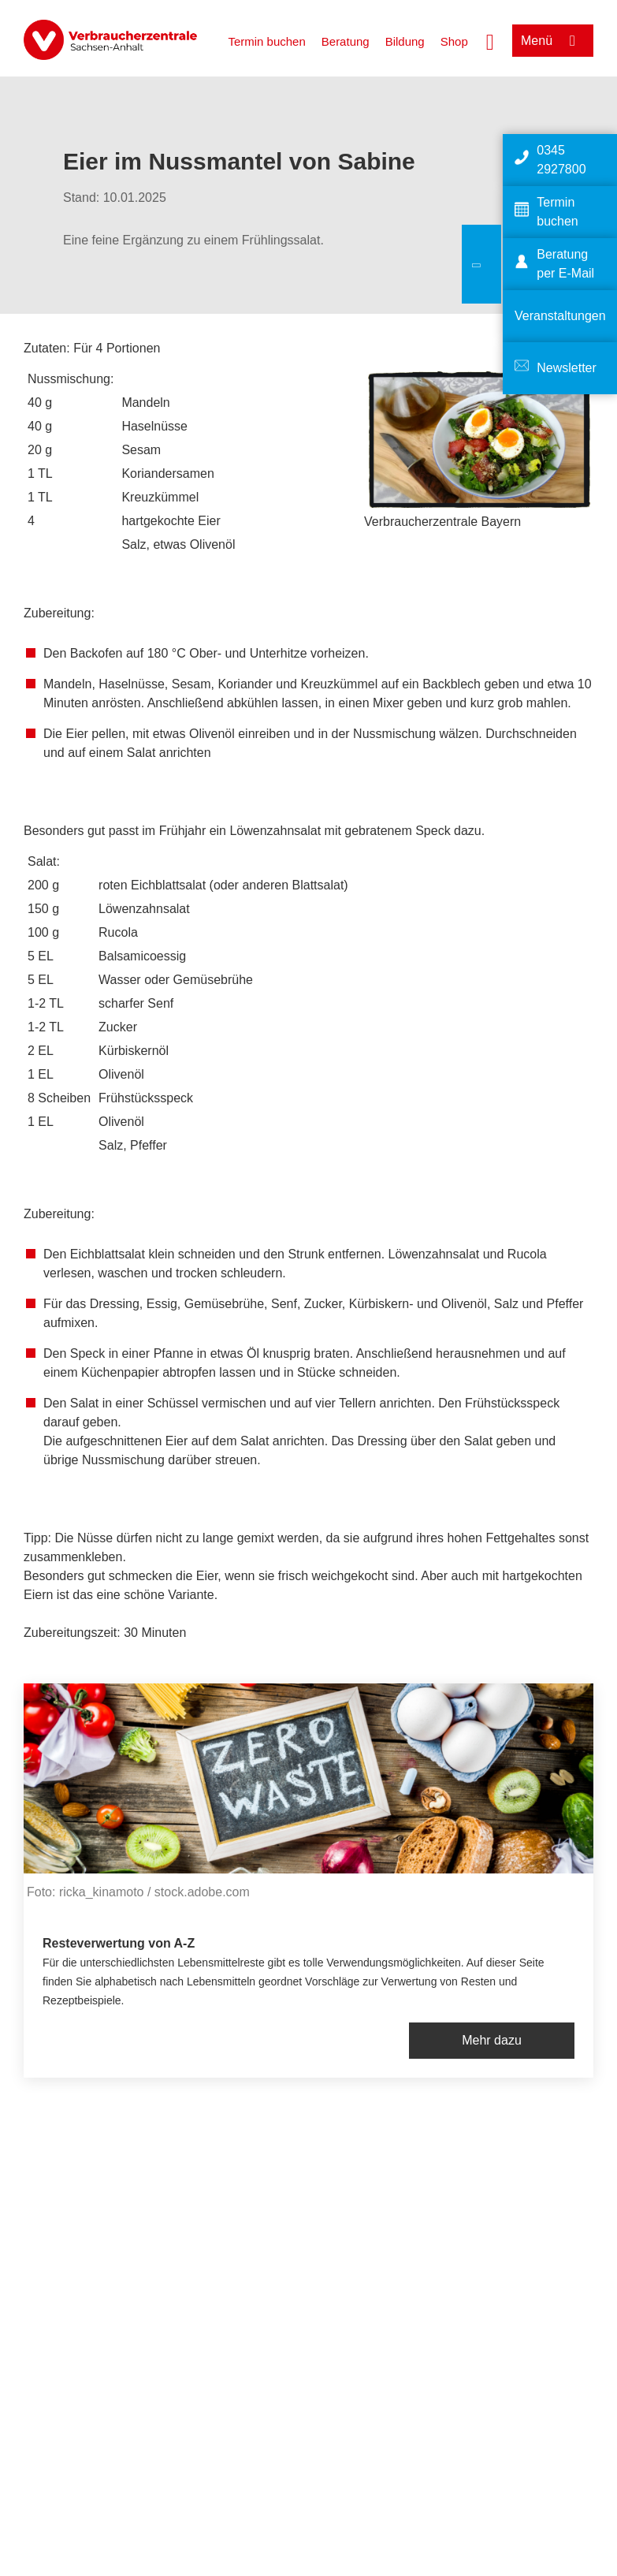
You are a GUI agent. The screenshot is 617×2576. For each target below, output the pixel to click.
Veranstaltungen (560, 315)
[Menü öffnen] (552, 40)
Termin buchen (266, 41)
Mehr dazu (492, 2040)
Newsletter (567, 368)
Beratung (346, 41)
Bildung (405, 41)
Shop (454, 41)
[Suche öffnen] (490, 40)
